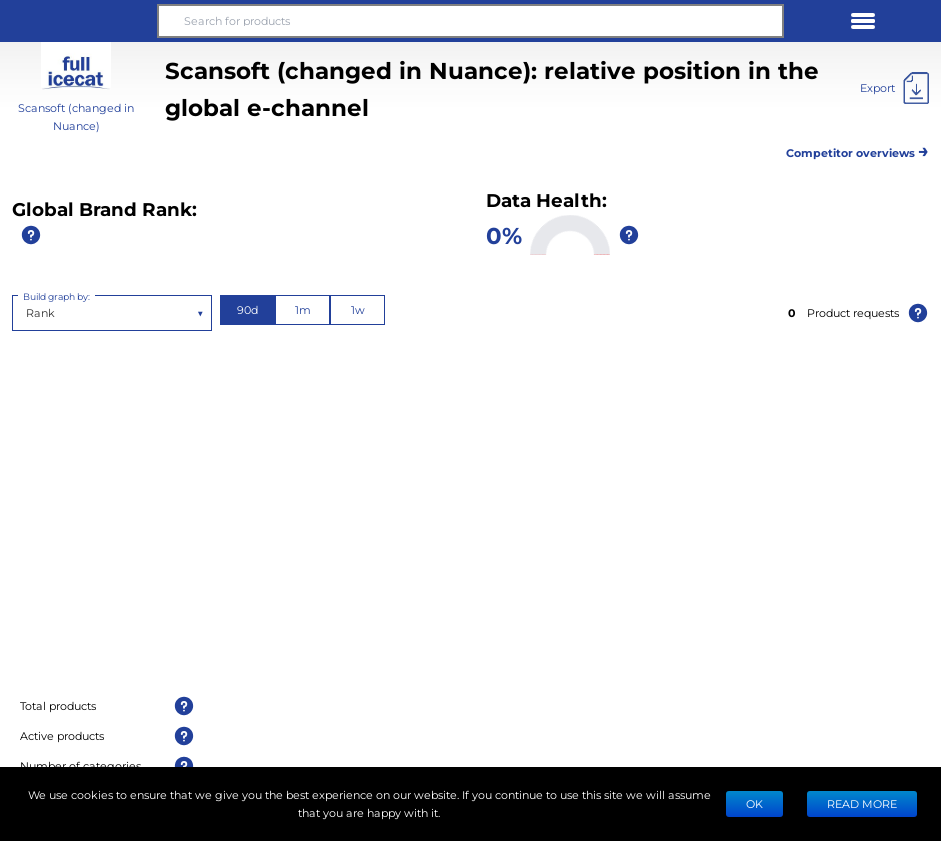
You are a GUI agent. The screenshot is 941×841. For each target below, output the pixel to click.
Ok (754, 803)
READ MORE (862, 803)
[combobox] (27, 313)
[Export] (894, 88)
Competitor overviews (857, 149)
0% (504, 234)
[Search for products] (470, 21)
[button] (78, 21)
